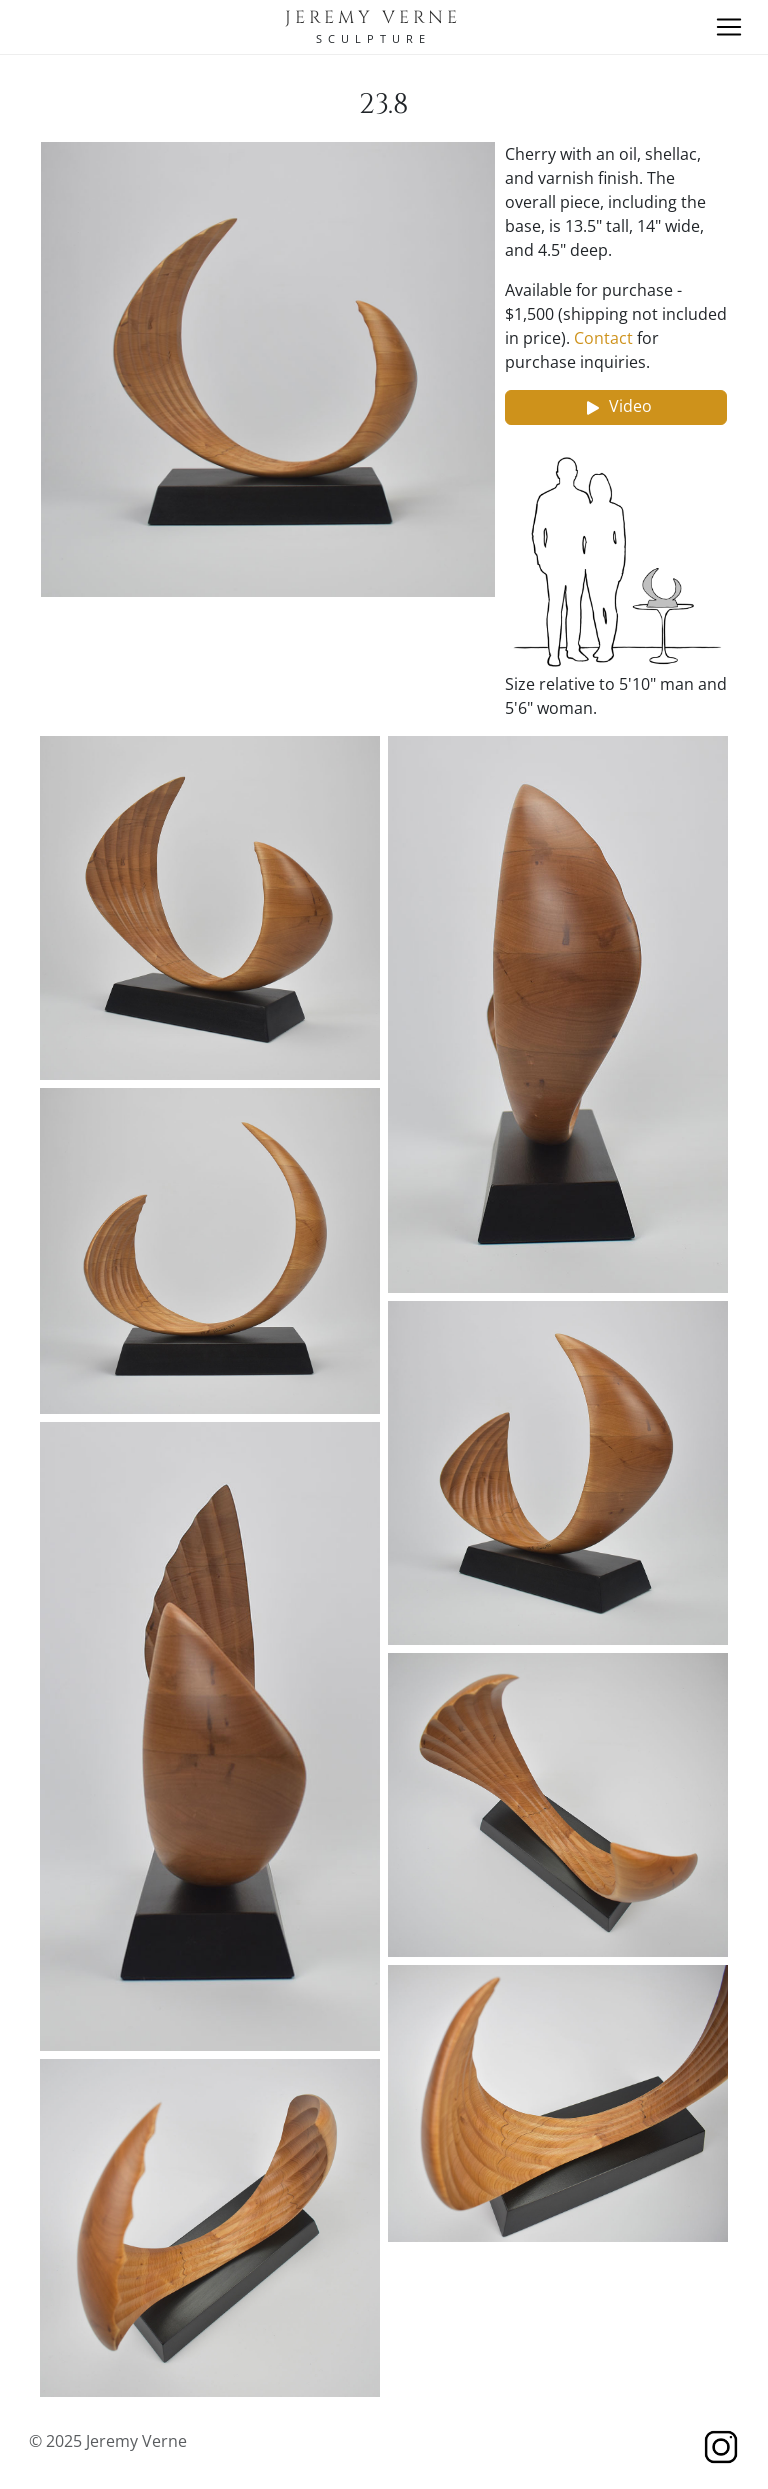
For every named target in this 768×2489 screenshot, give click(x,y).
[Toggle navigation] (729, 27)
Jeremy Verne (373, 18)
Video (616, 407)
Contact (603, 338)
